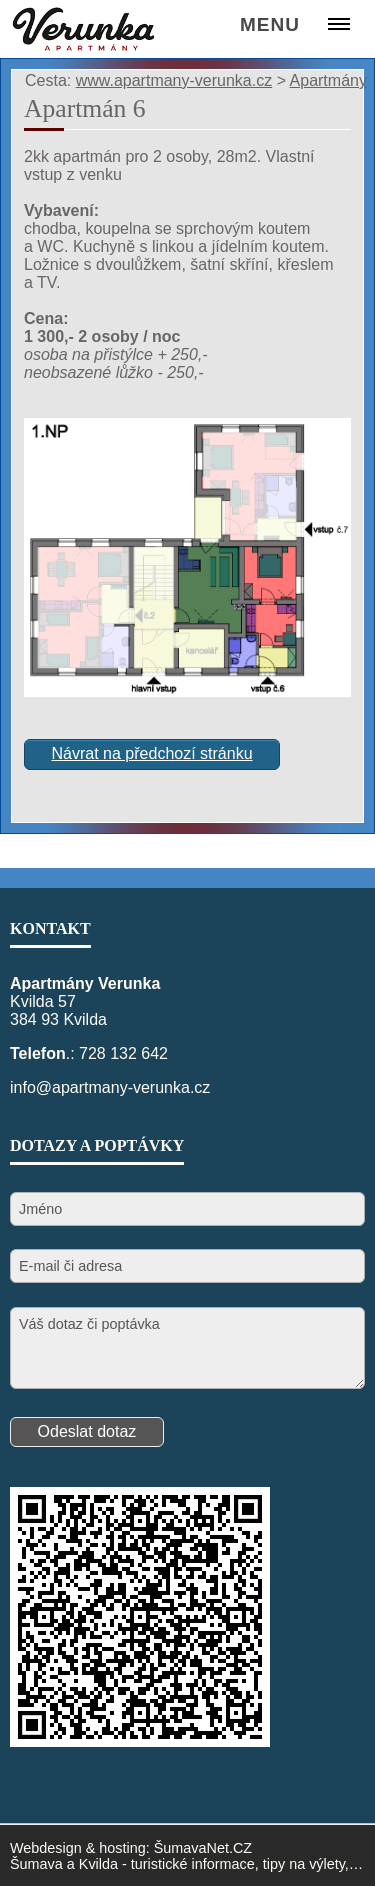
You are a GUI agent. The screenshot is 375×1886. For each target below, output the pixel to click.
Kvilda (98, 1864)
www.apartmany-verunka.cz (174, 80)
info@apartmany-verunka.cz (110, 1087)
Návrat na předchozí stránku (152, 753)
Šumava (36, 1864)
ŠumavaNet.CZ (203, 1848)
